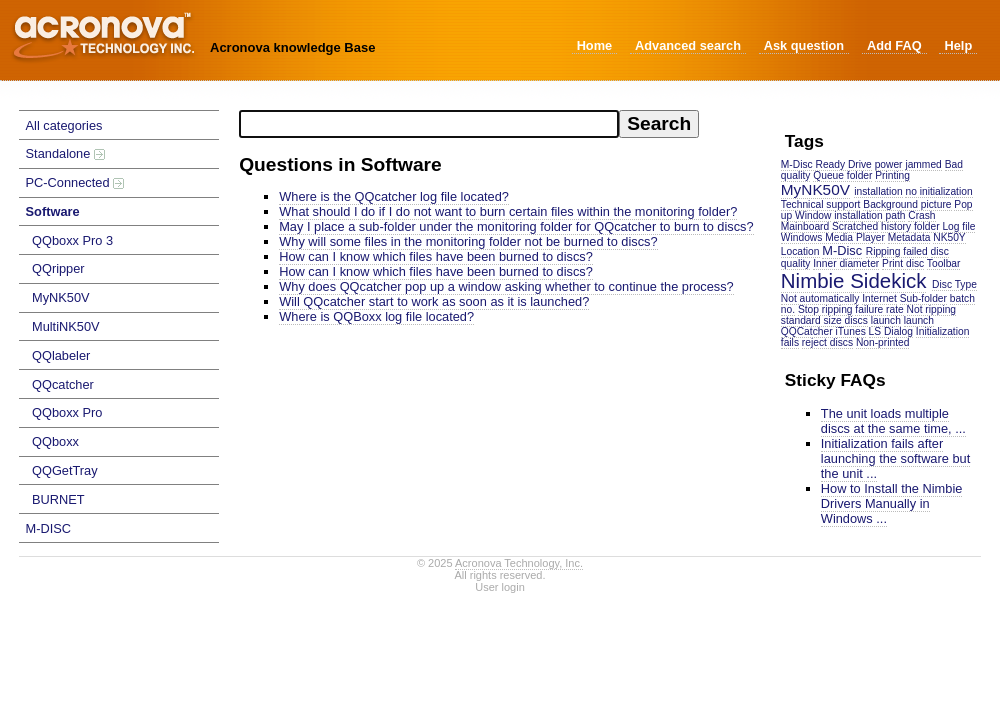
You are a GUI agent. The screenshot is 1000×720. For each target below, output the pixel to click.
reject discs (827, 342)
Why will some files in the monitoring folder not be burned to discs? (468, 241)
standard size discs (824, 320)
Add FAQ (894, 45)
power (889, 164)
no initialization (938, 191)
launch (886, 320)
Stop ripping (825, 309)
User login (500, 587)
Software (53, 211)
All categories (64, 125)
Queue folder (842, 175)
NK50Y (949, 237)
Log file (958, 226)
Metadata (909, 237)
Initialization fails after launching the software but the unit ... (895, 458)
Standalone (65, 153)
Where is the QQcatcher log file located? (394, 196)
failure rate (879, 309)
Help (958, 45)
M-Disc (842, 250)
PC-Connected (75, 182)
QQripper (58, 268)
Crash (921, 215)
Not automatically (820, 298)
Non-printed (882, 342)
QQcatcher (63, 384)
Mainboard (805, 226)
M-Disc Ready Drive (826, 164)
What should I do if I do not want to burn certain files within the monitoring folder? (508, 211)
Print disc (903, 263)
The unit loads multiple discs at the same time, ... (893, 421)
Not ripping (932, 309)
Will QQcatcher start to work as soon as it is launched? (434, 301)
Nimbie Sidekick (854, 280)
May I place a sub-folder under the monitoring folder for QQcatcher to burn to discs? (516, 226)
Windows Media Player (833, 237)
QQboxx (55, 441)
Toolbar (944, 263)
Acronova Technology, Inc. (519, 563)
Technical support (821, 204)
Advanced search (688, 45)
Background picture (907, 204)
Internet (879, 298)
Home (595, 45)
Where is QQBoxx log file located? (376, 316)
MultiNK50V (66, 326)
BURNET (58, 499)
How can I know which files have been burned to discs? (436, 256)
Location (800, 251)
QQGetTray (65, 470)
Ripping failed (897, 251)
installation (878, 191)
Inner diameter (846, 263)
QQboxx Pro (67, 412)
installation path (869, 215)
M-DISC (49, 528)
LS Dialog (891, 331)
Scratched (855, 226)
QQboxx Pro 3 (72, 240)
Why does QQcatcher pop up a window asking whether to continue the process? (506, 286)
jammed (923, 164)
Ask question (804, 45)
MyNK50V (61, 297)
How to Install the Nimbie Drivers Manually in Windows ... (892, 503)
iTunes (850, 331)
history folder (910, 226)
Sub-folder (923, 298)
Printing (892, 175)
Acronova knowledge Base (292, 47)
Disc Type (954, 284)
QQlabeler (61, 355)
